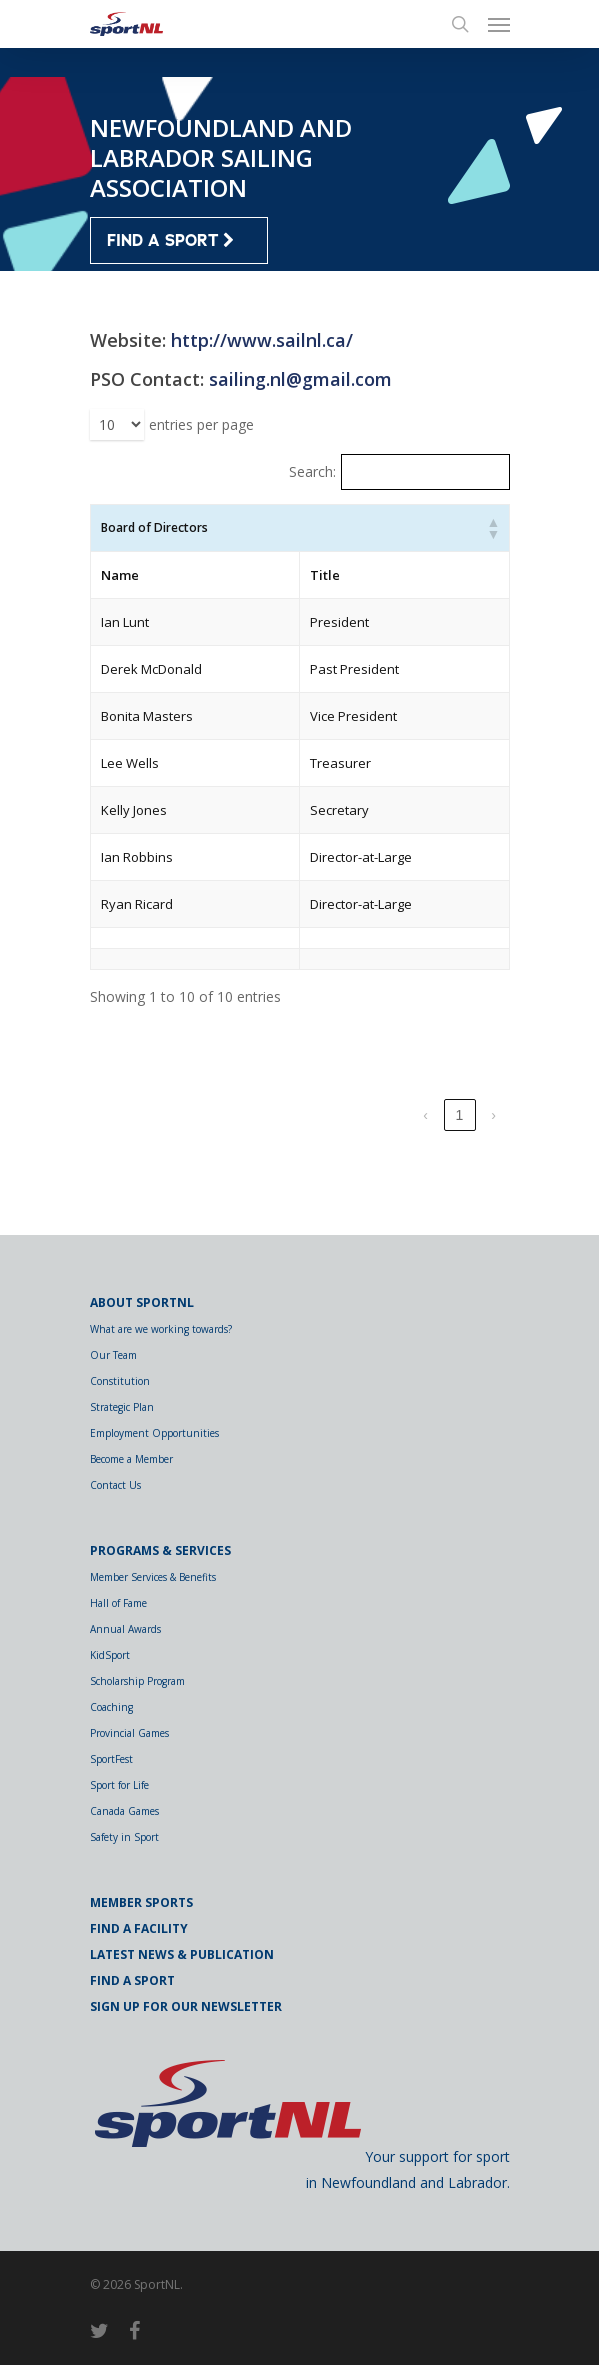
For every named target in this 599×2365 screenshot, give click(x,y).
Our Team (113, 1355)
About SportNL (142, 1302)
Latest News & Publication (182, 1954)
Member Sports (141, 1902)
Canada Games (124, 1811)
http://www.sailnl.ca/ (262, 340)
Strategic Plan (122, 1407)
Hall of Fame (118, 1603)
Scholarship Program (137, 1681)
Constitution (120, 1381)
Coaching (111, 1707)
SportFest (111, 1759)
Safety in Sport (124, 1837)
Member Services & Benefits (153, 1577)
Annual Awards (125, 1629)
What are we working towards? (161, 1329)
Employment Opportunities (154, 1433)
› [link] (493, 1115)
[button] (493, 528)
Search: (312, 471)
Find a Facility (139, 1928)
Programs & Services (160, 1550)
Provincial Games (129, 1733)
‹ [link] (425, 1115)
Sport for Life (119, 1785)
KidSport (110, 1655)
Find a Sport (132, 1980)
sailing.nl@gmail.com (300, 379)
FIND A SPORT (170, 241)
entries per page (201, 424)
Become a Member (131, 1459)
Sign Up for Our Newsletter (186, 2006)
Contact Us (115, 1485)
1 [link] (460, 1115)
